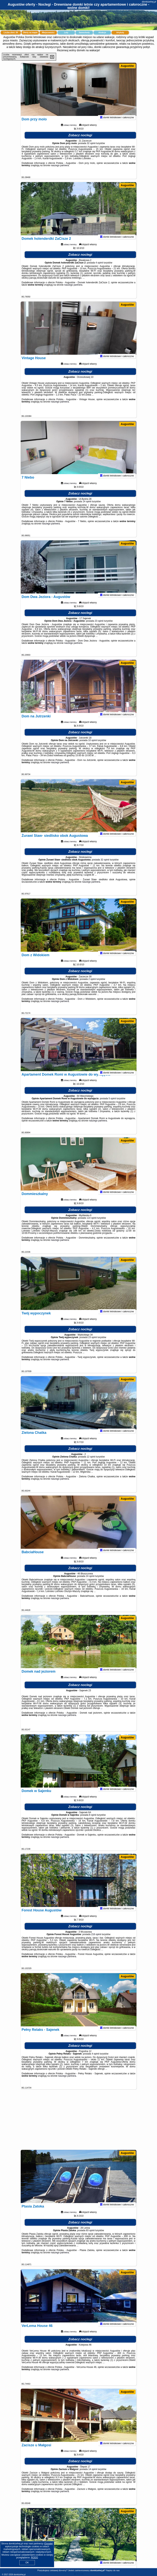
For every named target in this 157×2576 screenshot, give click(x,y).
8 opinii (92, 1820)
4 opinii (99, 267)
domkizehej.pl (149, 1)
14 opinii (87, 506)
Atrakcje (102, 32)
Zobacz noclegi (80, 140)
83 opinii (90, 2235)
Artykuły (120, 32)
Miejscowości (48, 32)
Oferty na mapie (30, 32)
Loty (66, 32)
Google (48, 2543)
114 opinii (92, 1223)
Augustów (127, 65)
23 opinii (99, 626)
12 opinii (91, 1461)
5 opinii (112, 1103)
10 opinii (92, 745)
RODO (34, 2557)
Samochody (84, 32)
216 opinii (96, 1939)
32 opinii (91, 148)
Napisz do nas (113, 2570)
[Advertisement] (78, 2121)
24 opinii (90, 1581)
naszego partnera (60, 170)
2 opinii (92, 984)
